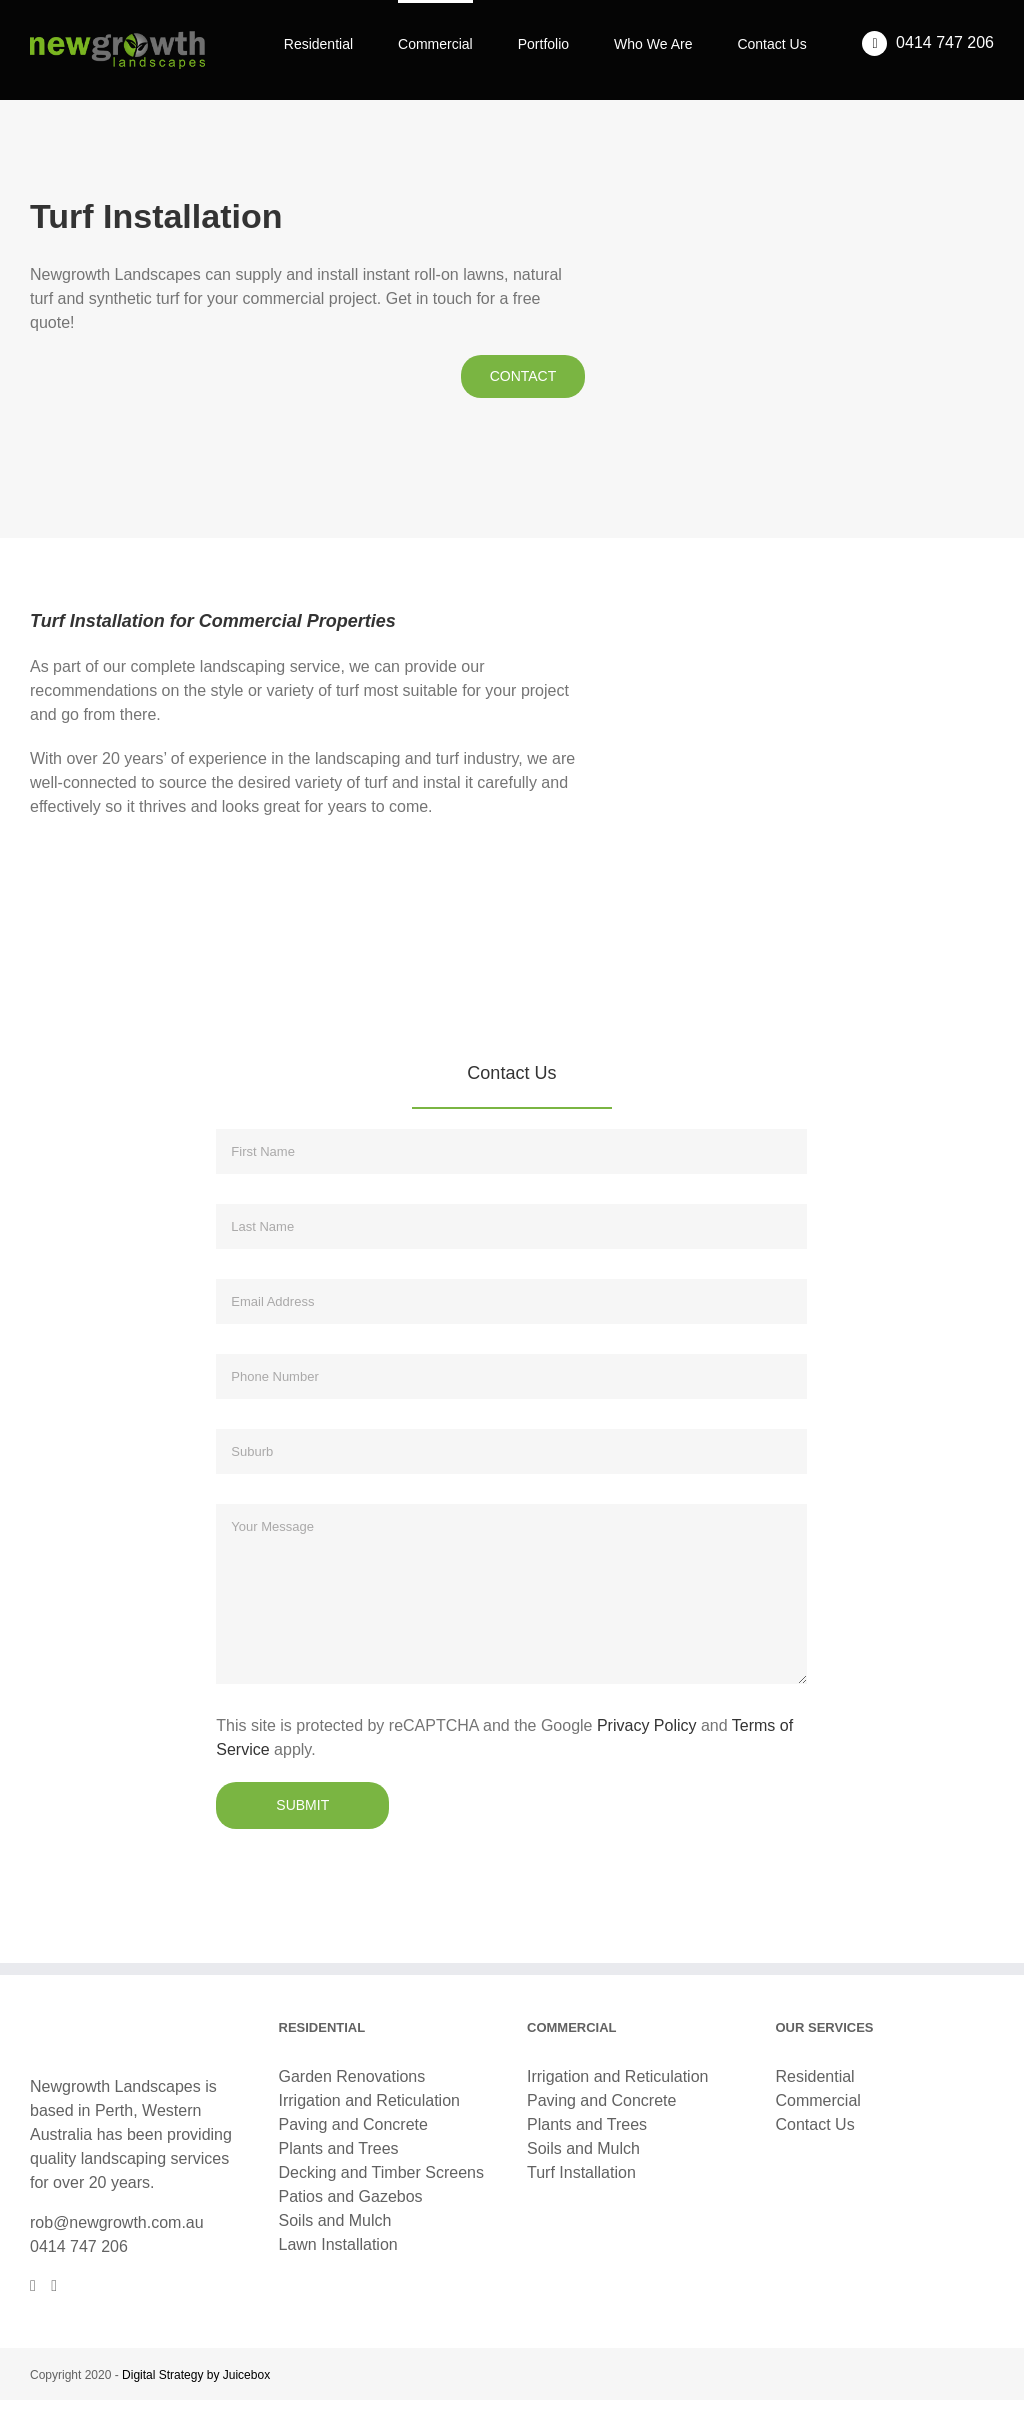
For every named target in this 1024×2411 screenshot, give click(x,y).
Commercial (818, 2100)
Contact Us (815, 2124)
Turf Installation (581, 2172)
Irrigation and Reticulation (369, 2100)
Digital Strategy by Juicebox (196, 2375)
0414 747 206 (79, 2246)
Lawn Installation (338, 2244)
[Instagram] (54, 2286)
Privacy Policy (647, 1725)
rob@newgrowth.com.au (117, 2222)
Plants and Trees (339, 2148)
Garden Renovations (352, 2076)
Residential (815, 2076)
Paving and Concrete (353, 2124)
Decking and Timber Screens (381, 2172)
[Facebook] (33, 2286)
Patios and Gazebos (351, 2196)
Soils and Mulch (335, 2220)
